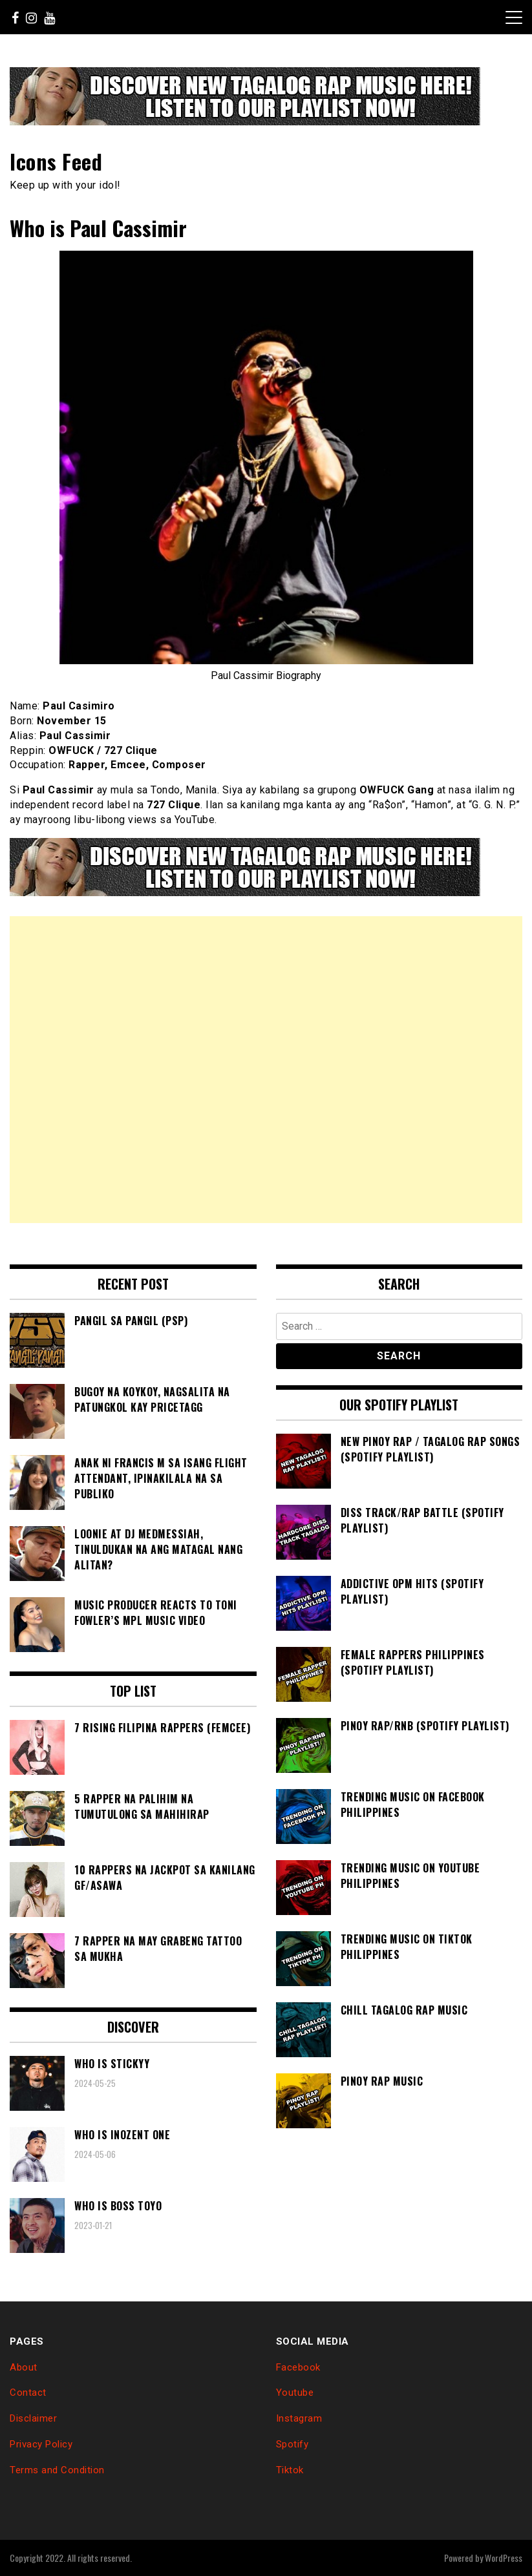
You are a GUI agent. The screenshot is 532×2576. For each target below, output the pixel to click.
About (23, 2367)
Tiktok (290, 2470)
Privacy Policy (41, 2444)
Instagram (299, 2418)
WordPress (503, 2557)
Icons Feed (56, 161)
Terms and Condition (57, 2470)
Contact (28, 2392)
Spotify (292, 2444)
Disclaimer (33, 2418)
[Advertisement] (266, 1069)
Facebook (298, 2367)
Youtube (295, 2392)
